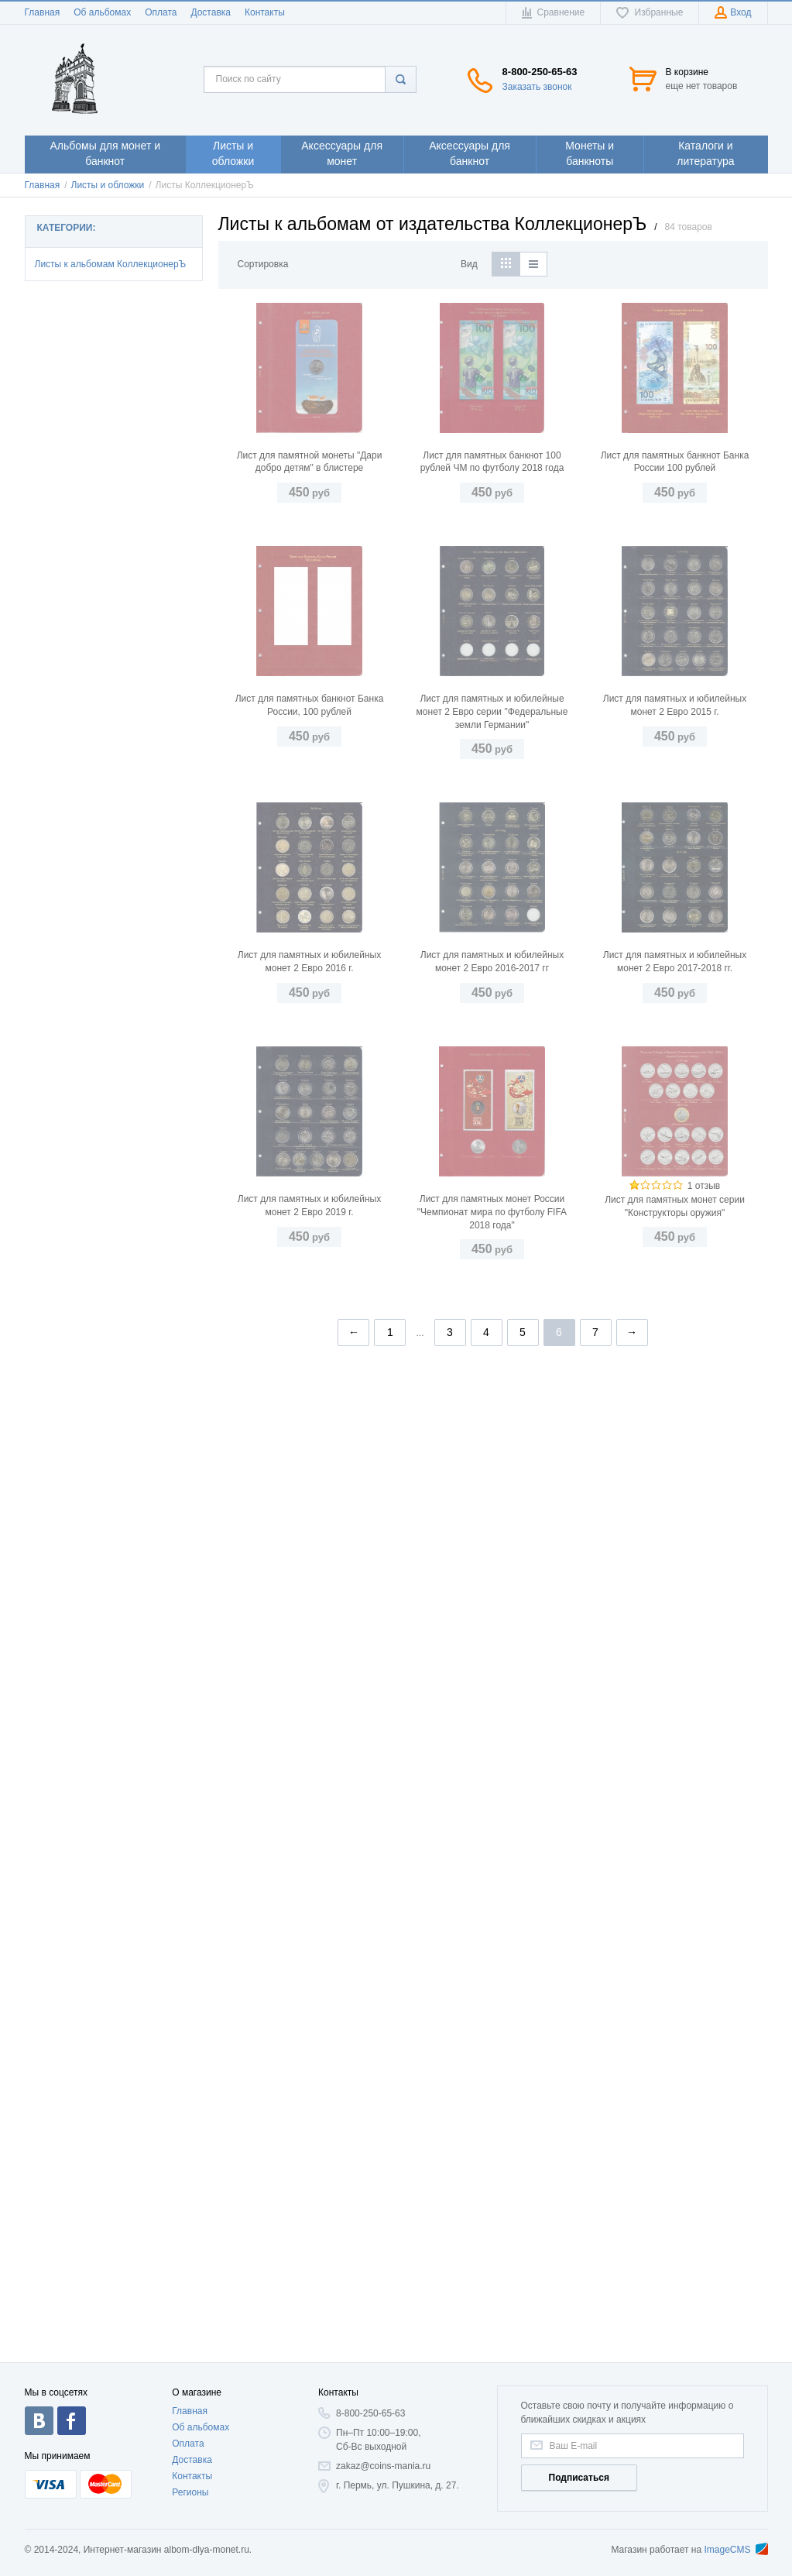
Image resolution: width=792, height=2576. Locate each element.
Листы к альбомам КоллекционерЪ (111, 264)
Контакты (265, 12)
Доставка (210, 12)
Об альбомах (102, 12)
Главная (42, 12)
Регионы (190, 2492)
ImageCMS (735, 2549)
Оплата (161, 12)
